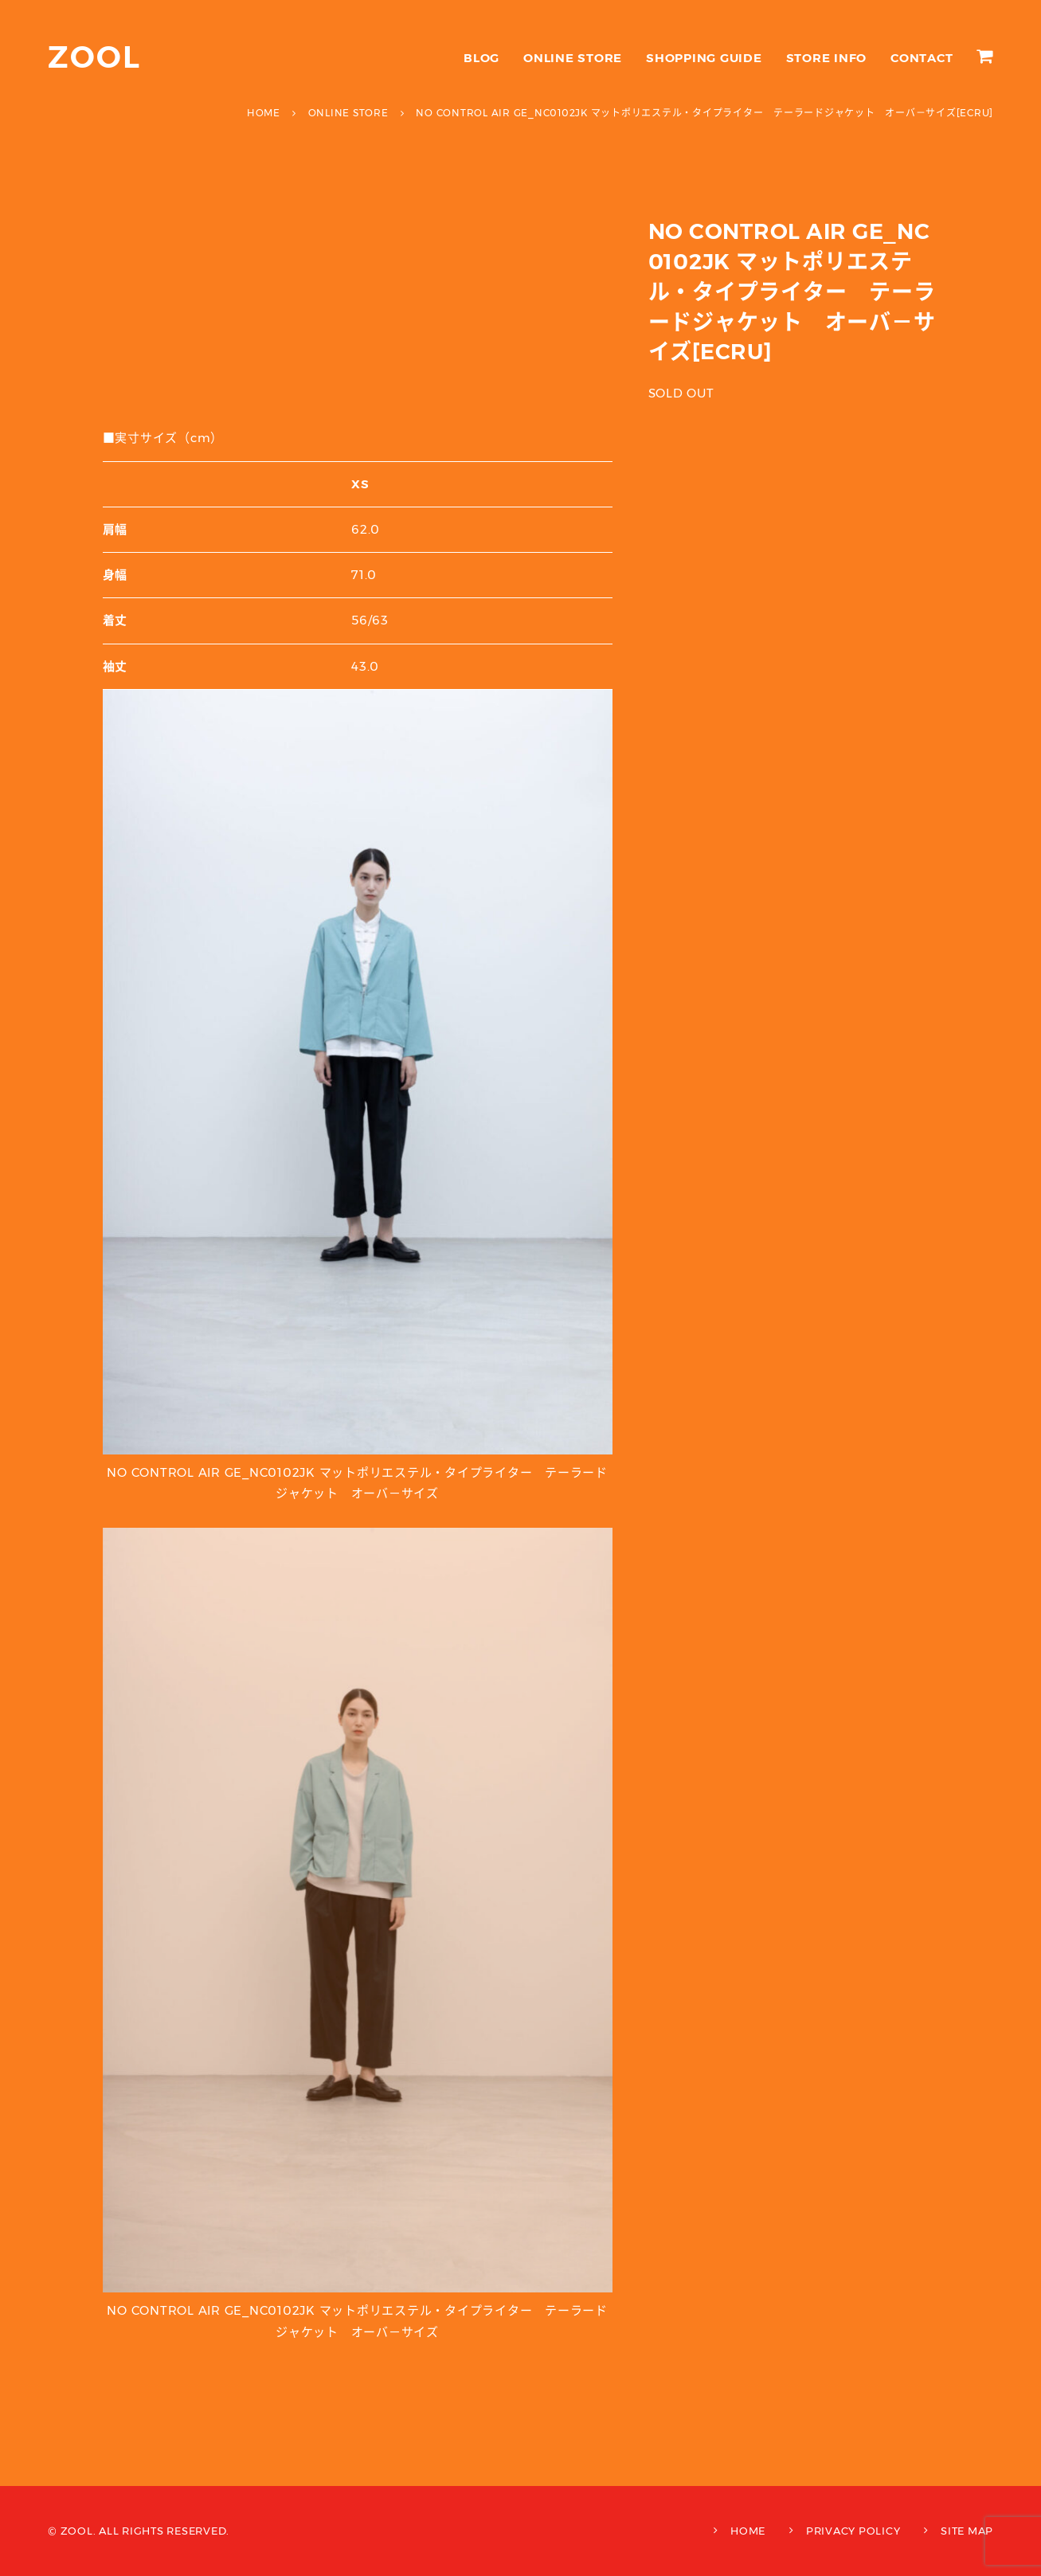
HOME (747, 2530)
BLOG (481, 57)
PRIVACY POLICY (853, 2530)
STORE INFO (826, 57)
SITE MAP (967, 2530)
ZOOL (94, 57)
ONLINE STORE (572, 57)
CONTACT (921, 57)
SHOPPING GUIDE (704, 57)
